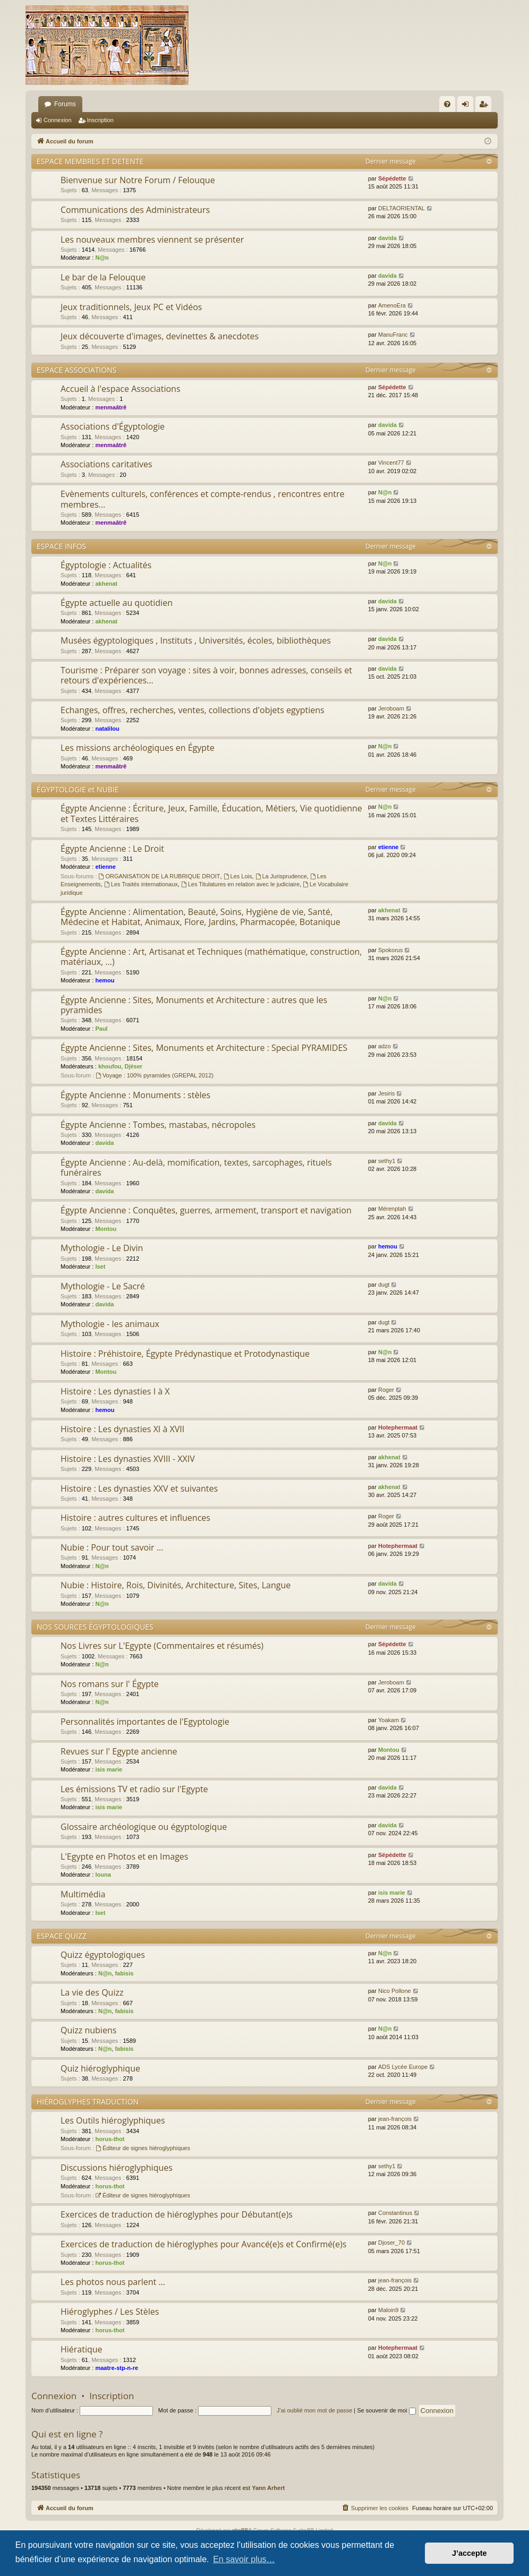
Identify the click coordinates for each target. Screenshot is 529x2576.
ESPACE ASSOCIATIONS (76, 370)
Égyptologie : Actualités (106, 565)
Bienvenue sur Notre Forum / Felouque (138, 180)
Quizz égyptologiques (103, 1955)
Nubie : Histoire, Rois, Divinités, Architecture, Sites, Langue (176, 1585)
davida (387, 238)
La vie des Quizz (92, 1992)
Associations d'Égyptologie (113, 426)
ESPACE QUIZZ (62, 1936)
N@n (101, 257)
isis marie (108, 1769)
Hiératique (82, 2349)
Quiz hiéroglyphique (100, 2068)
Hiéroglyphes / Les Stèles (110, 2311)
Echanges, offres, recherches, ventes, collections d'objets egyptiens (193, 710)
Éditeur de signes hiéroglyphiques (143, 2148)
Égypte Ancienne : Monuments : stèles (135, 1095)
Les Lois (238, 876)
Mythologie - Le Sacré (103, 1286)
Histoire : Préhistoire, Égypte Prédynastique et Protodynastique (185, 1353)
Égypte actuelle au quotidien (117, 603)
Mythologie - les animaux (110, 1324)
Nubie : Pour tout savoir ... (112, 1547)
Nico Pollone (394, 1991)
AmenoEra (392, 305)
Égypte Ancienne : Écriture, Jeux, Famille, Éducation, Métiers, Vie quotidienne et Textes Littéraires (211, 813)
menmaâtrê (110, 407)
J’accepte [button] (469, 2553)
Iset (100, 1266)
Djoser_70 (391, 2242)
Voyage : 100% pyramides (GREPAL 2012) (155, 1075)
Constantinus (395, 2213)
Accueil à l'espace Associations (121, 389)
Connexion (58, 120)
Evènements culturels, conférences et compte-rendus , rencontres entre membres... (203, 499)
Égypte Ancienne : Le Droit (112, 848)
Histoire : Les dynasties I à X (115, 1391)
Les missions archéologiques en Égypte (138, 748)
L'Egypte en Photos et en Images (124, 1856)
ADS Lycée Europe (403, 2067)
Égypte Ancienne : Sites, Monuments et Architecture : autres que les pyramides (194, 1005)
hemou (104, 980)
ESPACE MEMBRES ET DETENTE (90, 161)
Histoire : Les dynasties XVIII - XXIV (128, 1459)
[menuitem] (447, 104)
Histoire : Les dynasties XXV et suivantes (139, 1488)
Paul (101, 1028)
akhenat (106, 583)
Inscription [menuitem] (485, 106)
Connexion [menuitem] (467, 106)
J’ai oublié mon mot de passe (314, 2410)
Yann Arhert (268, 2488)
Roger (386, 1390)
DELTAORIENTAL (401, 208)
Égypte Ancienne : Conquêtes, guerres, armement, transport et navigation (206, 1210)
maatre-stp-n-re (116, 2368)
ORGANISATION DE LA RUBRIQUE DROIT (159, 876)
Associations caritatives (106, 464)
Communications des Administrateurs (135, 210)
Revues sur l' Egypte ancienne (119, 1751)
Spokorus (390, 950)
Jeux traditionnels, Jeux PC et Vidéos (131, 307)
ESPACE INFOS (61, 546)
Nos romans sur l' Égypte (110, 1684)
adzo (384, 1046)
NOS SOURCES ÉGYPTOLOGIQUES (95, 1627)
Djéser (133, 1066)
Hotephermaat (397, 1427)
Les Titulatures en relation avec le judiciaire (240, 884)
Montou (105, 1229)
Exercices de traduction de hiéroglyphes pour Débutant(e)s (177, 2214)
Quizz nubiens (88, 2030)
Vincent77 (391, 462)
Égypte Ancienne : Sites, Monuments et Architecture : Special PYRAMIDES (204, 1048)
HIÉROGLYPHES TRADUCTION (88, 2101)
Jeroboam (391, 708)
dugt (383, 1284)
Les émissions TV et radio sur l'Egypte (134, 1789)
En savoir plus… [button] (244, 2559)
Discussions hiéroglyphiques (117, 2167)
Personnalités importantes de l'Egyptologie (145, 1721)
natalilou (107, 728)
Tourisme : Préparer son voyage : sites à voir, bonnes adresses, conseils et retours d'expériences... (206, 675)
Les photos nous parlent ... (113, 2282)
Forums (65, 104)
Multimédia (83, 1894)
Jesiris (386, 1093)
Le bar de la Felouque (103, 277)
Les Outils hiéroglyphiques (113, 2120)
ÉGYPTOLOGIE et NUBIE (77, 789)
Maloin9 (388, 2310)
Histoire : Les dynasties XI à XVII (122, 1429)
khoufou (109, 1066)
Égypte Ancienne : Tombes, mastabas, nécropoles (158, 1125)
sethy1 (386, 1161)
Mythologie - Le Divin (102, 1248)
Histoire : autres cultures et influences (135, 1518)
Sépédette (392, 178)
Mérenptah (392, 1208)
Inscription (100, 120)
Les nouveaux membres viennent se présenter (152, 239)
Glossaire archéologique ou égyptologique (144, 1827)
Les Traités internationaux (141, 884)
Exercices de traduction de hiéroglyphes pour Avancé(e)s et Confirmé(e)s (203, 2244)
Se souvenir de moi (386, 2410)
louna (102, 1874)
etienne (105, 866)
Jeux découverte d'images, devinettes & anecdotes (160, 336)
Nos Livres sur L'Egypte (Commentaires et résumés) (162, 1645)
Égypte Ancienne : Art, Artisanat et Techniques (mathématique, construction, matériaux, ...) (211, 957)
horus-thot (109, 2139)
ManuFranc (393, 334)
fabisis (124, 1973)
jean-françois (395, 2119)
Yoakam (388, 1720)
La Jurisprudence (281, 876)
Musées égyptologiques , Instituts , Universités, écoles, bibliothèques (196, 640)
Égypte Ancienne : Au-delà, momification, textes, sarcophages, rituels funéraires (196, 1167)
